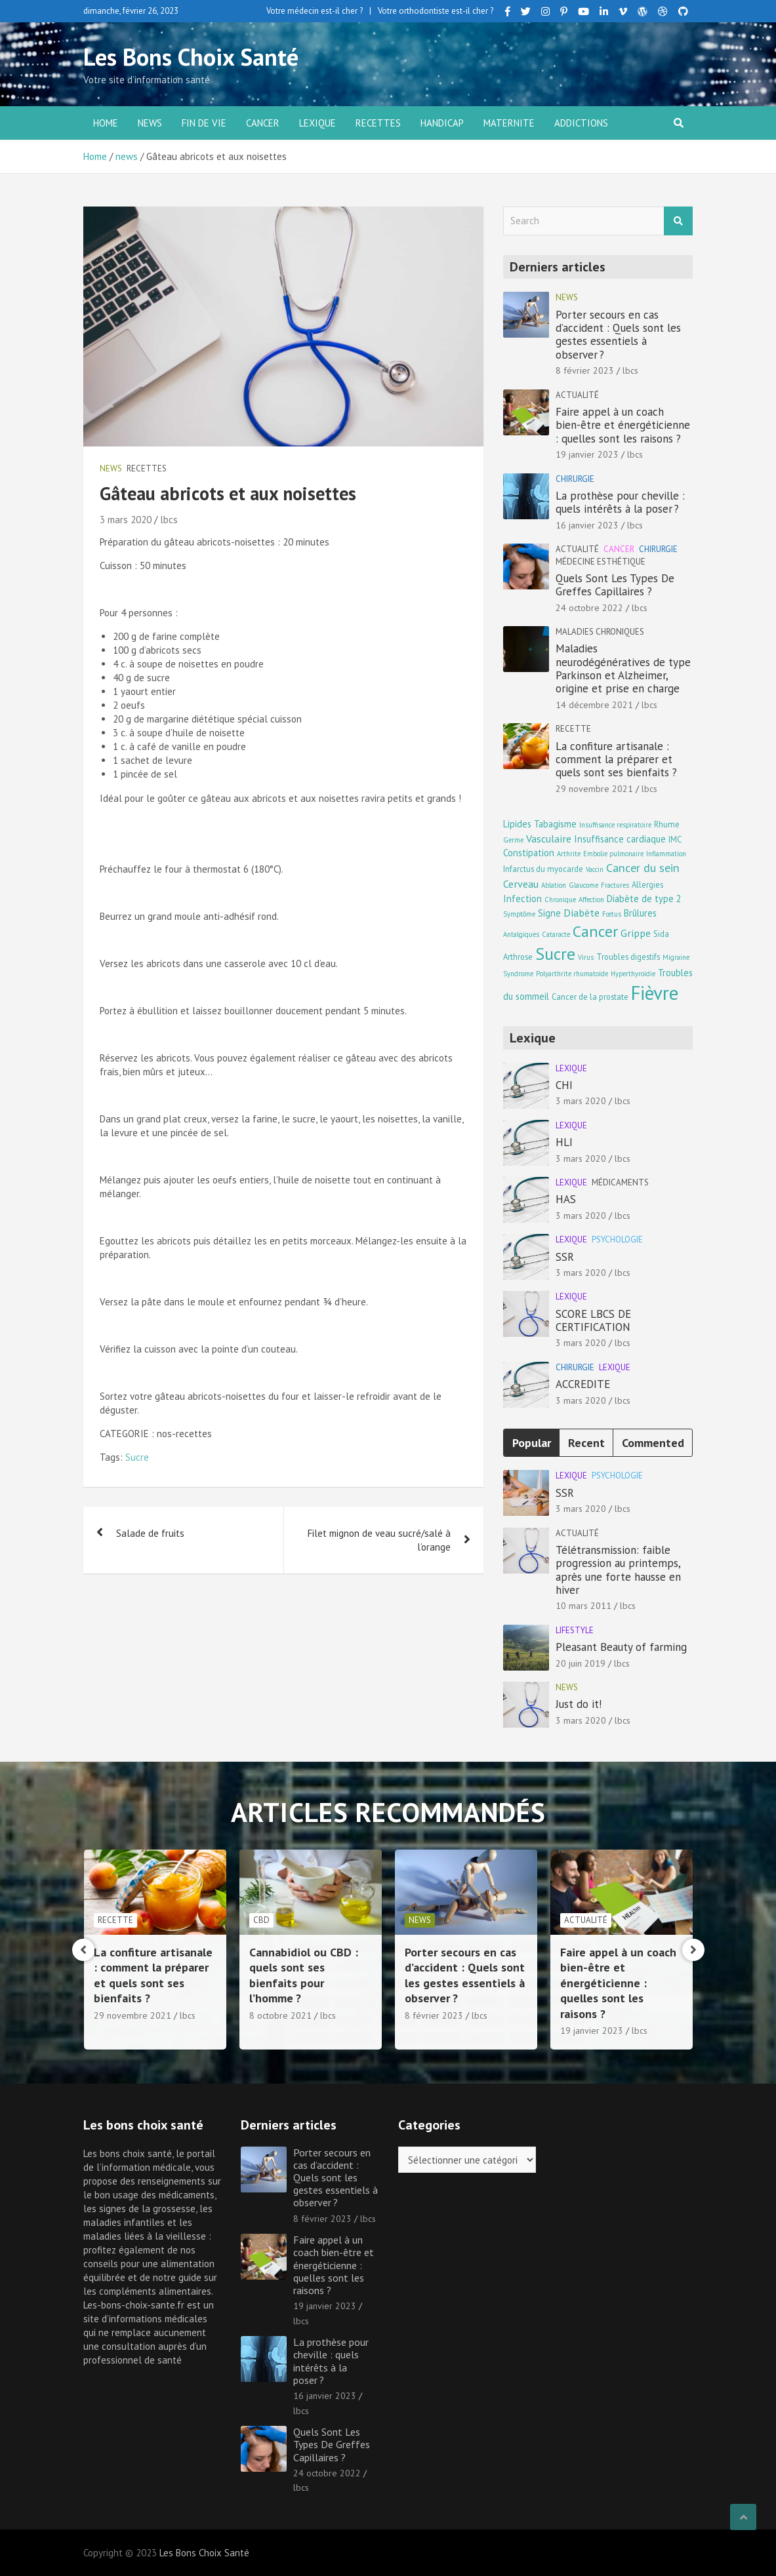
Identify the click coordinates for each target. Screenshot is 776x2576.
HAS (566, 1199)
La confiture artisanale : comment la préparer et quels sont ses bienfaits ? (616, 759)
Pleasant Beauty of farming (621, 1647)
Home (105, 123)
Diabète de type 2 (644, 898)
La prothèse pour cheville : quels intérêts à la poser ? (620, 502)
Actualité (577, 395)
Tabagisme (555, 824)
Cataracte (556, 934)
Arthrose (518, 956)
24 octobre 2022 (589, 608)
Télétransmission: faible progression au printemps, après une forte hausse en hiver (618, 1570)
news (150, 123)
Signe (549, 913)
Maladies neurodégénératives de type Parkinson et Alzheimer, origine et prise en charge (623, 668)
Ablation (553, 885)
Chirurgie (575, 479)
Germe (513, 839)
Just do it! (579, 1704)
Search (678, 221)
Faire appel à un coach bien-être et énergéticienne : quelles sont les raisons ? (623, 425)
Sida (661, 933)
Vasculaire (548, 838)
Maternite (509, 123)
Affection (591, 899)
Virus (586, 957)
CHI (564, 1085)
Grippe (636, 933)
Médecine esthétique (600, 561)
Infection (522, 898)
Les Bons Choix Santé (190, 56)
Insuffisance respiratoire (615, 824)
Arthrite (569, 853)
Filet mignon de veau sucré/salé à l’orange (379, 1540)
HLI (564, 1142)
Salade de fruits (150, 1533)
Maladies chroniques (600, 631)
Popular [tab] (531, 1442)
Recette (573, 728)
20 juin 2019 (580, 1663)
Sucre (137, 1457)
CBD (417, 1920)
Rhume (667, 824)
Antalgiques (521, 934)
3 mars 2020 (126, 519)
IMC (675, 839)
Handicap (442, 123)
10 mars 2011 (583, 1606)
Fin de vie (204, 123)
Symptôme (519, 914)
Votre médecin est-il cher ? (314, 10)
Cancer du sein (643, 867)
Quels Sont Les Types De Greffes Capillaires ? (615, 585)
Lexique (317, 123)
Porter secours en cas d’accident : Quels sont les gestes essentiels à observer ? (618, 334)
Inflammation (666, 853)
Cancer (262, 123)
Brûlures (640, 913)
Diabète (581, 912)
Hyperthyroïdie (633, 973)
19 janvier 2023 (587, 454)
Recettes (378, 123)
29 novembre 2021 (594, 789)
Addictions (581, 123)
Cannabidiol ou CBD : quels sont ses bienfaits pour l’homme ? (459, 1975)
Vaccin (594, 869)
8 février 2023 (585, 370)
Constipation (528, 852)
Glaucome (583, 885)
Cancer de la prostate (590, 996)
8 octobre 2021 (436, 2015)
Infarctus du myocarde (543, 868)
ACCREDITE (583, 1384)
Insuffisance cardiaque (620, 839)
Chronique (560, 899)
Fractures (615, 885)
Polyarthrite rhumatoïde (572, 973)
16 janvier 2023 (587, 525)
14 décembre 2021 (594, 705)
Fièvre (654, 992)
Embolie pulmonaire (613, 853)
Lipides (517, 824)
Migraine (676, 957)
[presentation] (83, 1950)
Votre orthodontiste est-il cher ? (435, 10)
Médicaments (620, 1182)
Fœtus (611, 914)
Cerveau (521, 883)
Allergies (647, 884)
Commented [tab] (653, 1442)
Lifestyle (575, 1630)
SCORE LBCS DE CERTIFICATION (593, 1320)
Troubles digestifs (628, 956)
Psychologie (617, 1239)
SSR (565, 1257)
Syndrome (518, 973)
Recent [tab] (586, 1442)
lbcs (169, 519)
